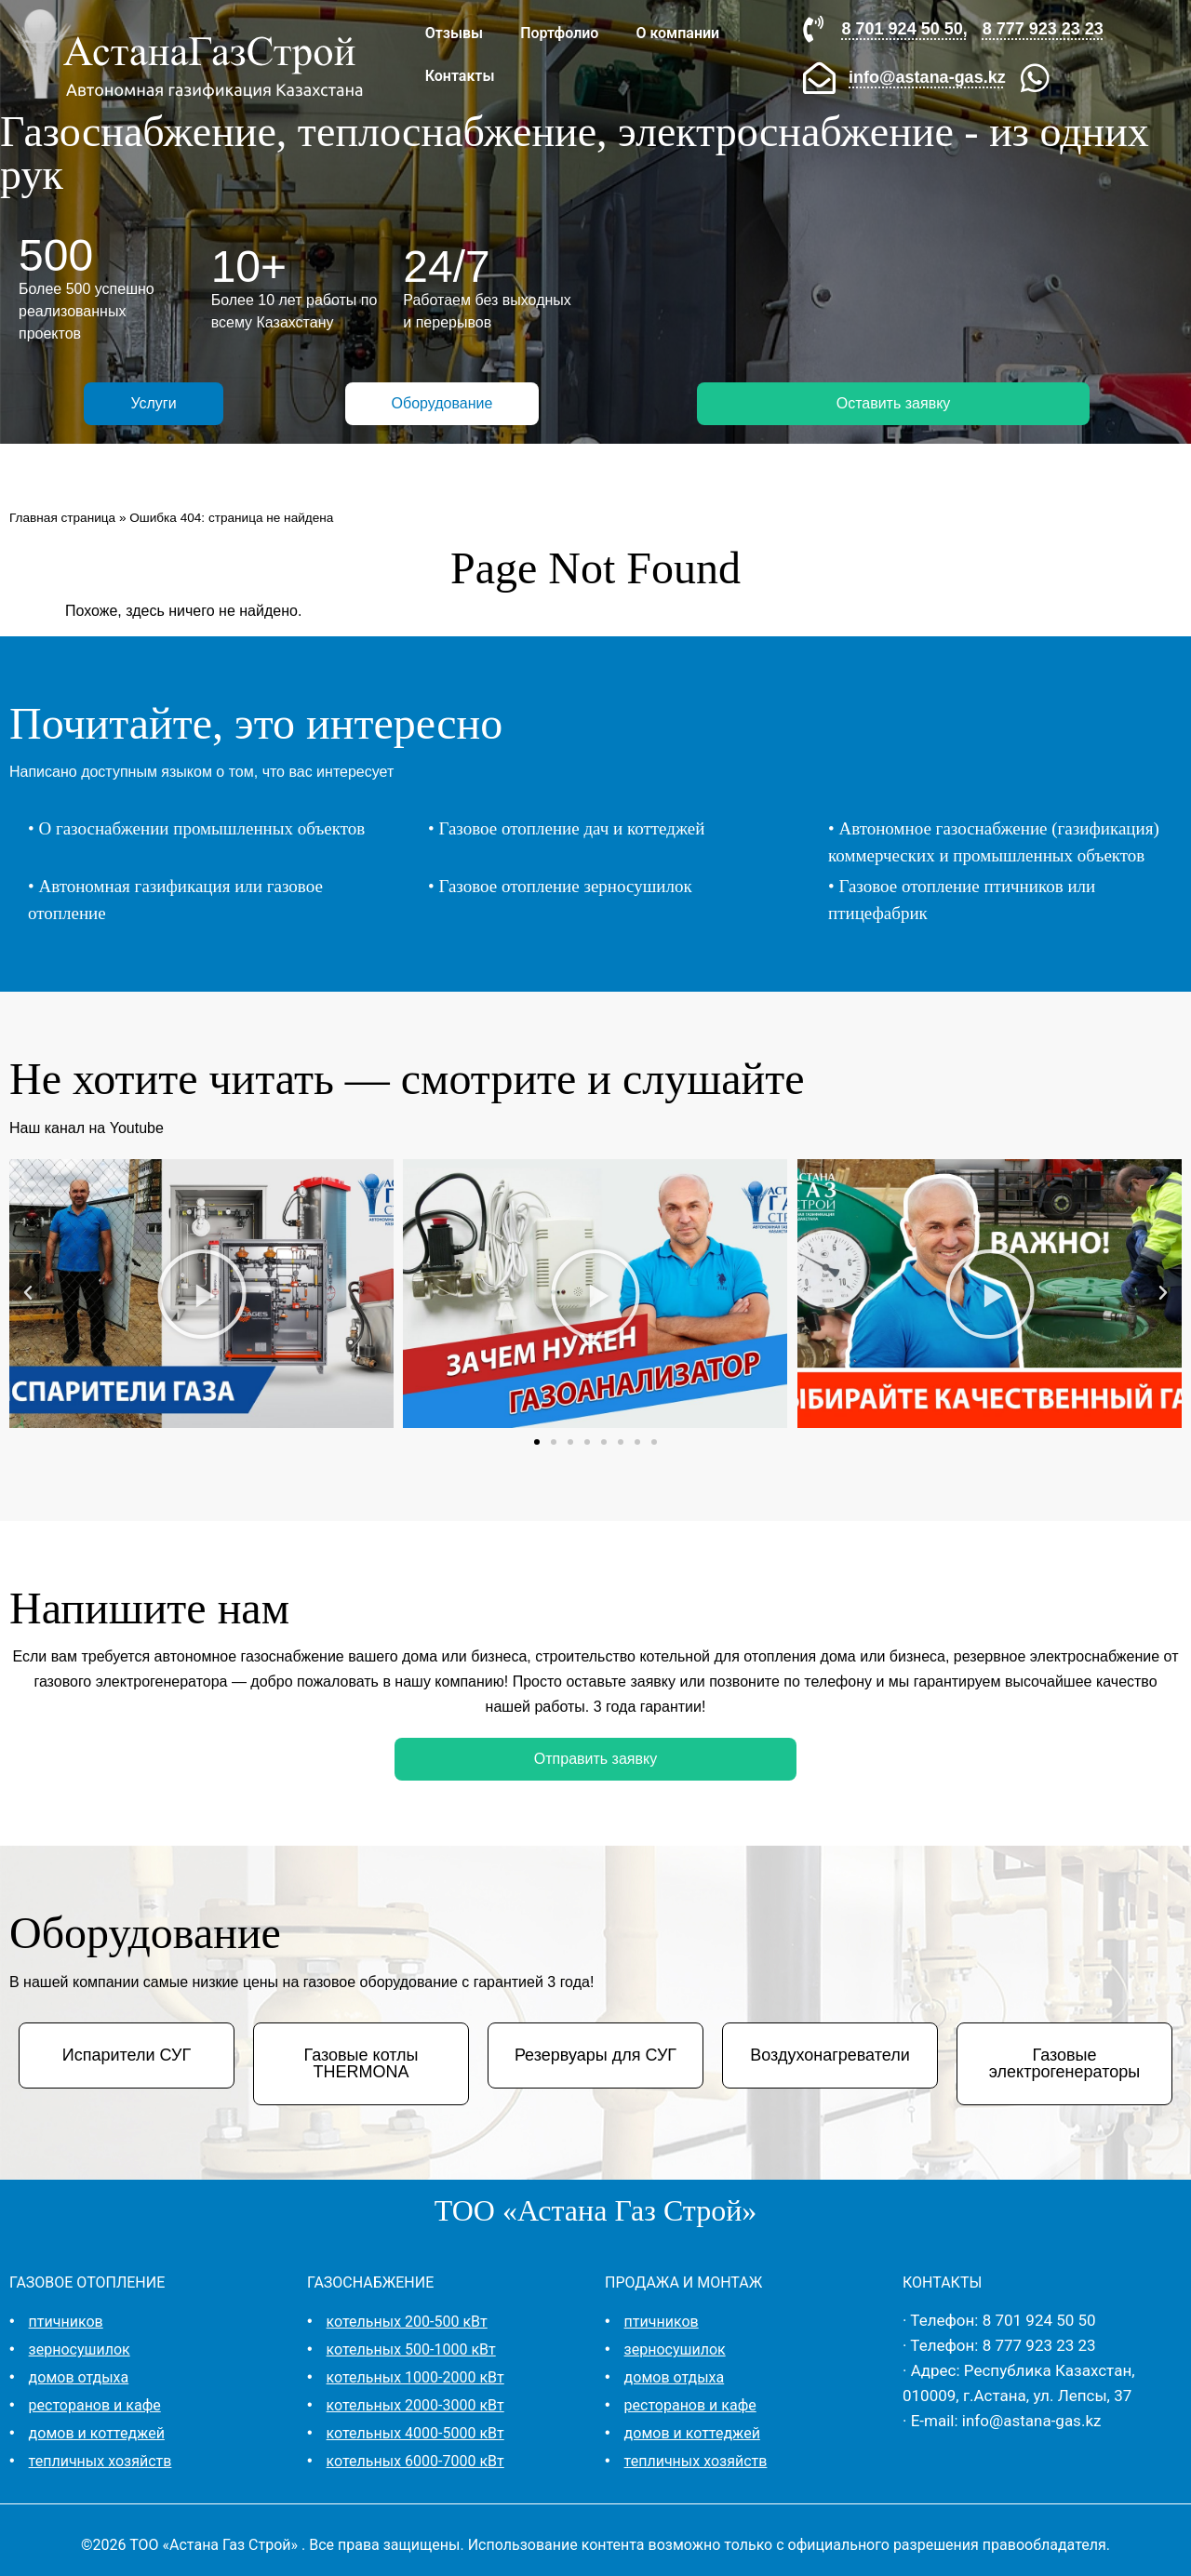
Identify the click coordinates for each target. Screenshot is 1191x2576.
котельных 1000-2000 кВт (415, 2377)
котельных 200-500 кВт (407, 2321)
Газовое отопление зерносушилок (564, 886)
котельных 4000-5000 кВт (415, 2433)
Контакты (460, 76)
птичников (66, 2321)
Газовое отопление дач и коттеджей (571, 828)
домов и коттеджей (97, 2433)
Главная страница (62, 518)
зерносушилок (79, 2349)
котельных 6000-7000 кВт (415, 2461)
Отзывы (454, 33)
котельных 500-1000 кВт (411, 2349)
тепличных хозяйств (100, 2461)
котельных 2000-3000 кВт (415, 2405)
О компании (677, 33)
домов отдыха (79, 2377)
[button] (28, 1293)
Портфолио (559, 33)
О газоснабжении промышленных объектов (201, 828)
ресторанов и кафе (95, 2405)
